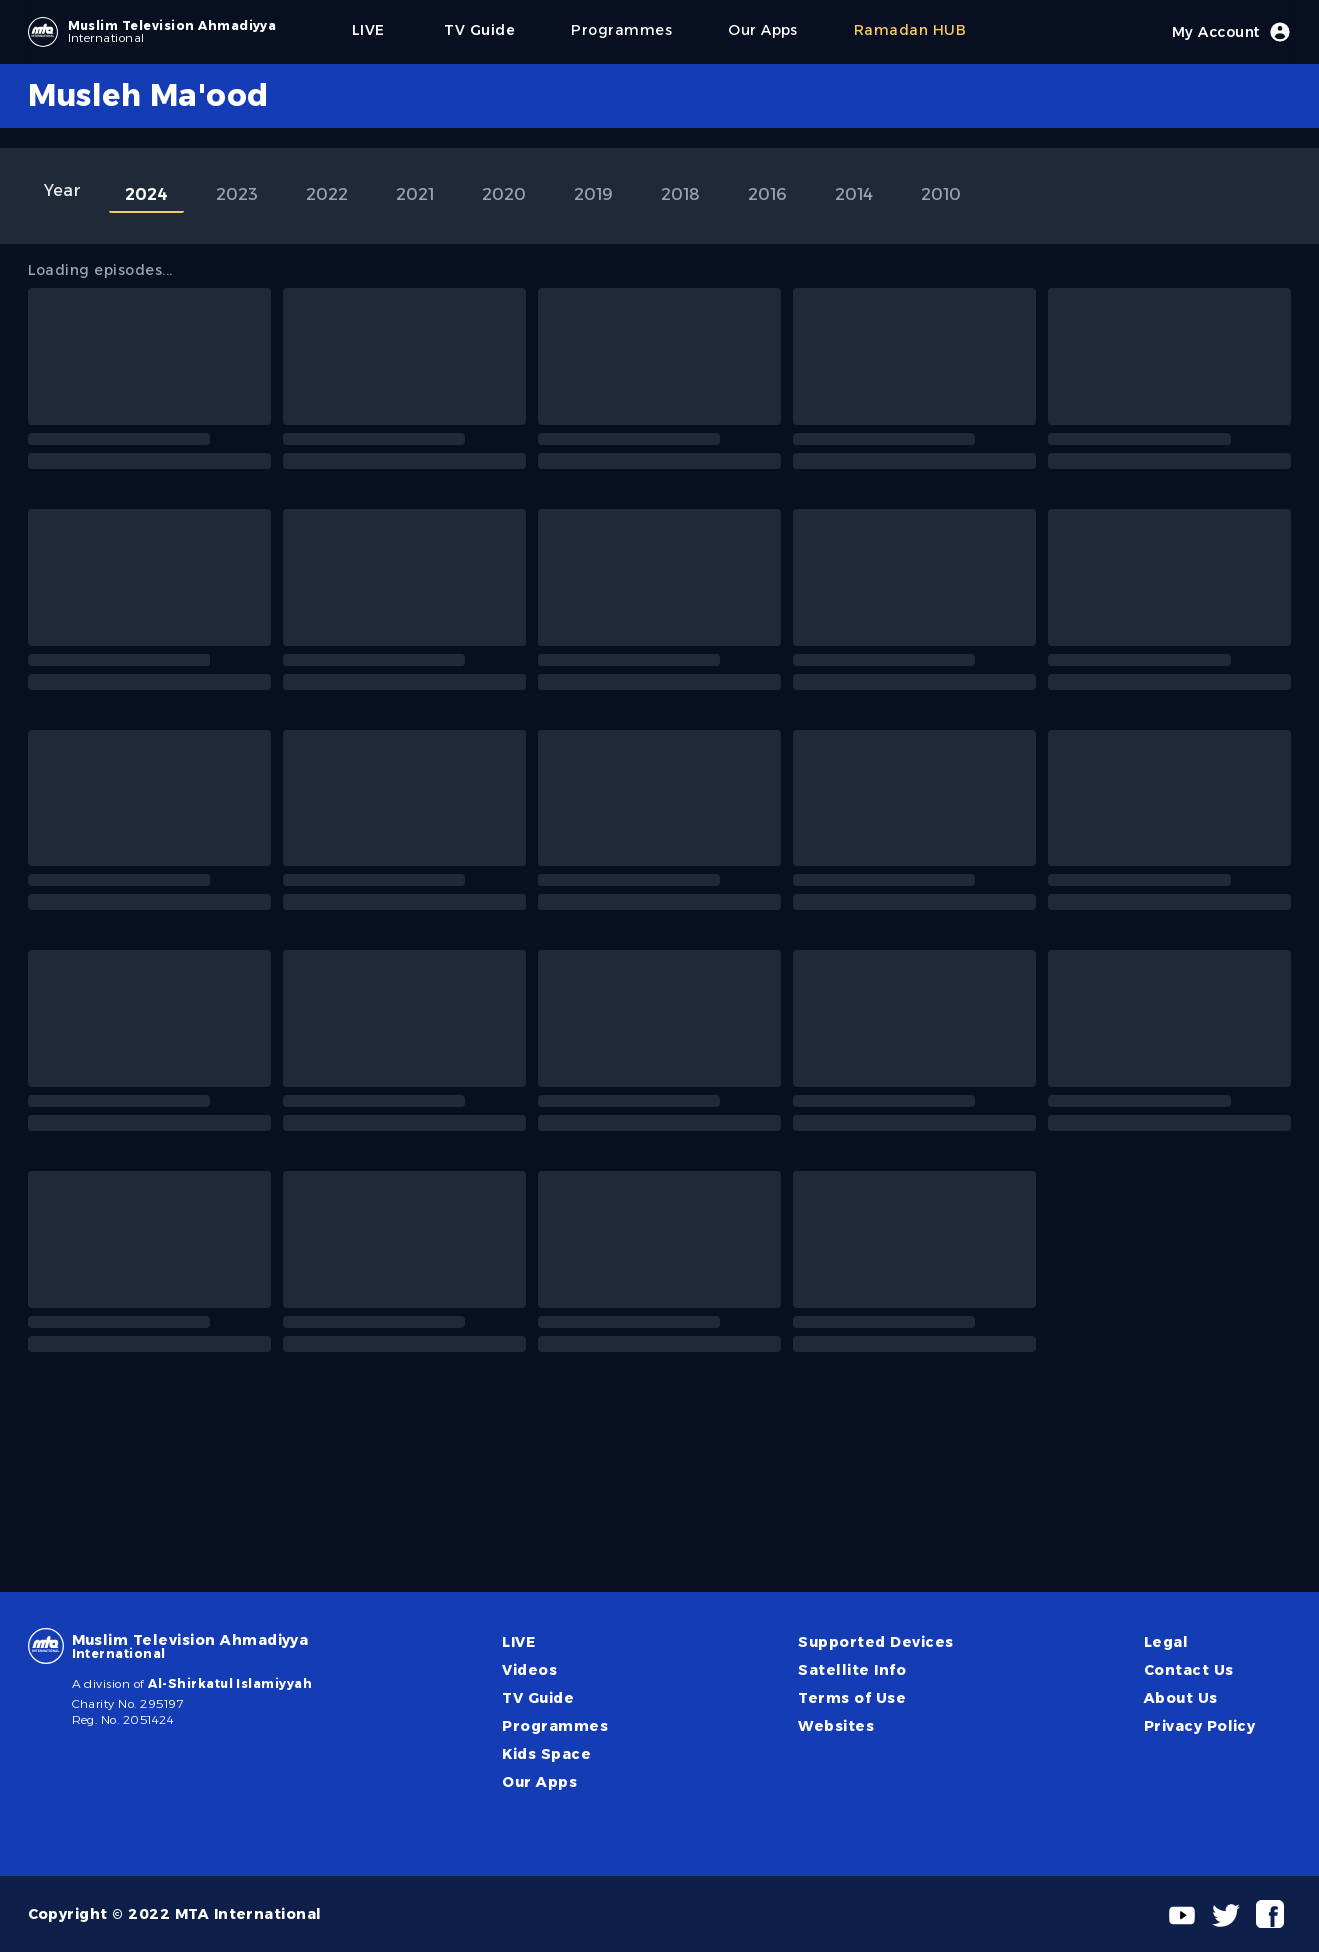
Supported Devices (875, 1642)
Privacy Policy (1200, 1726)
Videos (529, 1670)
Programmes (555, 1726)
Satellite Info (852, 1670)
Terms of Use (852, 1698)
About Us (1181, 1698)
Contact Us (1189, 1670)
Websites (836, 1726)
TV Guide (538, 1698)
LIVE (518, 1642)
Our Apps (539, 1782)
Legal (1166, 1642)
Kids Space (546, 1754)
